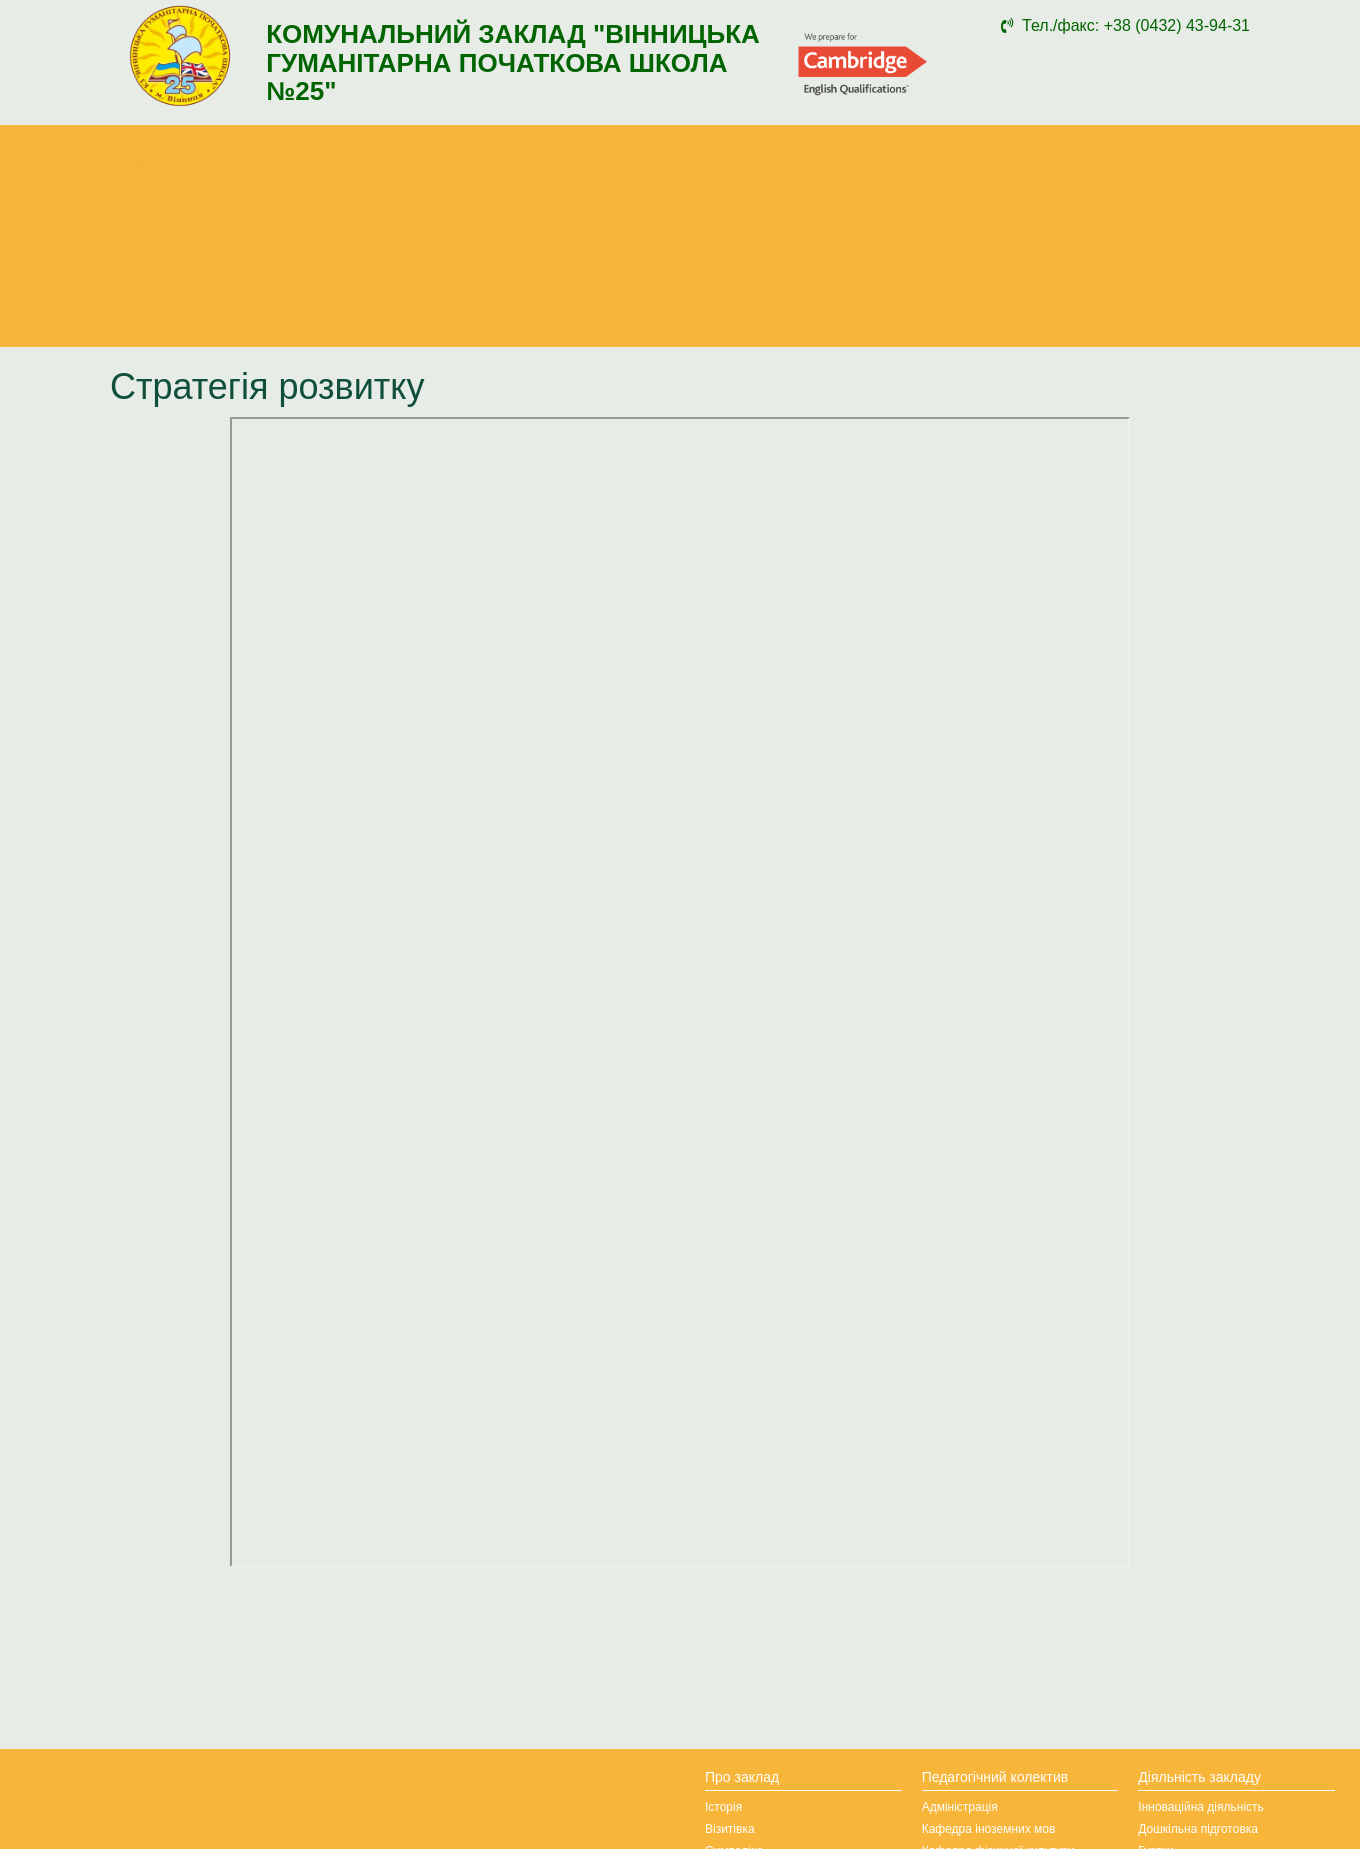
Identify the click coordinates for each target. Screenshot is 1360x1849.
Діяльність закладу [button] (511, 171)
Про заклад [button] (230, 161)
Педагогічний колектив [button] (370, 171)
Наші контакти (933, 161)
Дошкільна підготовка (1198, 1829)
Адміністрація (960, 1807)
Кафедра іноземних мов (989, 1829)
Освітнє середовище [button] (933, 261)
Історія (723, 1807)
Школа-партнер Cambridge (1074, 171)
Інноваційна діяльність (1201, 1807)
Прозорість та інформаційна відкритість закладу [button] (652, 191)
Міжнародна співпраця (792, 171)
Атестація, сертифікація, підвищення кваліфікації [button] (793, 281)
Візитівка (730, 1829)
